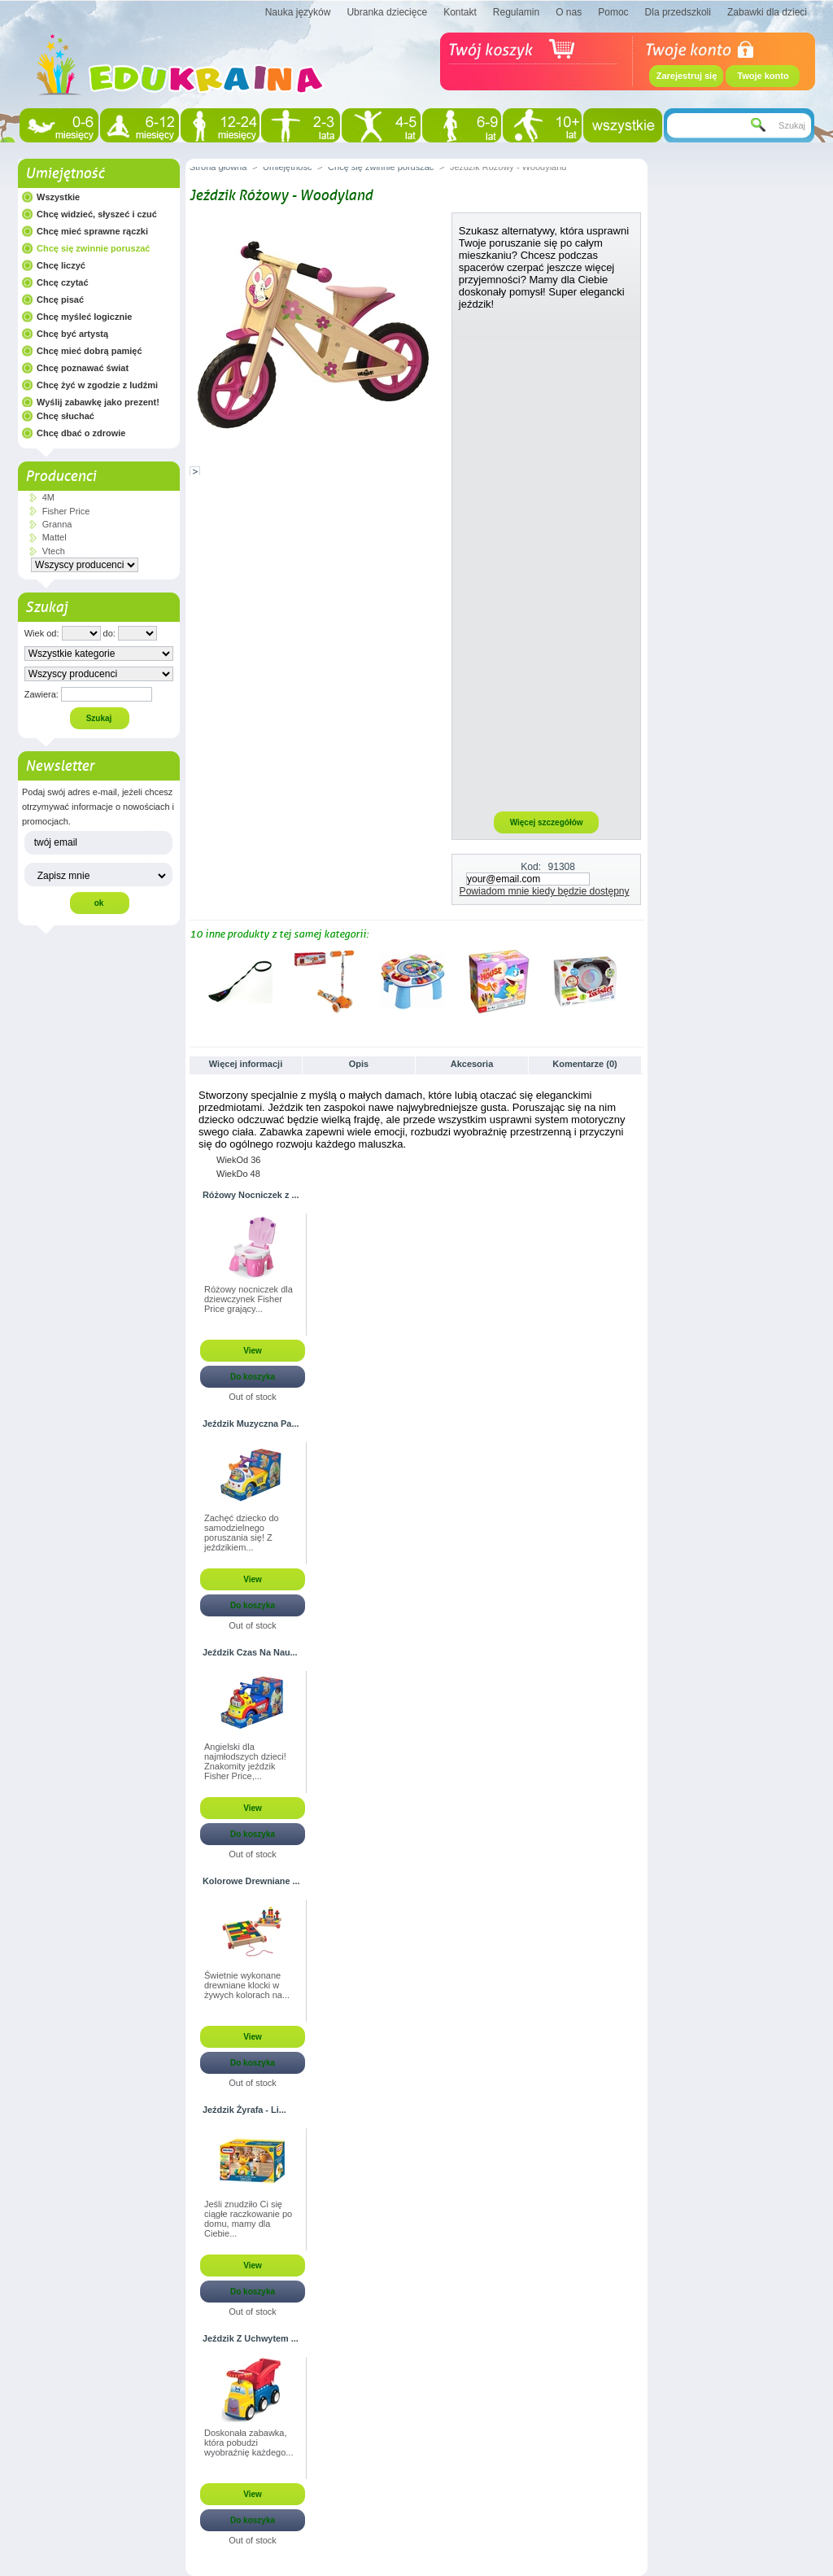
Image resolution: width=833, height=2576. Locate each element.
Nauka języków (298, 12)
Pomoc (613, 12)
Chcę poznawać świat (83, 368)
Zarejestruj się (686, 76)
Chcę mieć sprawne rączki (92, 231)
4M (48, 497)
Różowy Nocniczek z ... (251, 1195)
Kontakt (460, 12)
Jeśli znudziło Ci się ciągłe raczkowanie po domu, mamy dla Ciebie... (248, 2218)
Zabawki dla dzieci (767, 12)
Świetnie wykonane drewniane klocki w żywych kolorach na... (247, 1985)
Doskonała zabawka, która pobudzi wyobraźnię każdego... (248, 2442)
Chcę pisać (60, 299)
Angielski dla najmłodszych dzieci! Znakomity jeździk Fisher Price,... (245, 1761)
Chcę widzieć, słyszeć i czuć (97, 214)
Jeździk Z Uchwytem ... (251, 2338)
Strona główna (218, 167)
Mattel (54, 537)
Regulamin (516, 12)
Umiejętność (64, 173)
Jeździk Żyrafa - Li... (244, 2110)
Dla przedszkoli (678, 12)
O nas (569, 12)
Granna (57, 524)
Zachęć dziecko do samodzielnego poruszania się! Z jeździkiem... (241, 1532)
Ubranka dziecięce (387, 12)
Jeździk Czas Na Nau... (250, 1652)
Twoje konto (762, 76)
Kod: (531, 867)
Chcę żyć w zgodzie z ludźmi (97, 385)
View (252, 1350)
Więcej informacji (245, 1064)
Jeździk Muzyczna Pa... (251, 1423)
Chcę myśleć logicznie (84, 316)
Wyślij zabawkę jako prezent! (98, 402)
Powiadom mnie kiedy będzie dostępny (545, 891)
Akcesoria (472, 1064)
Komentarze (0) (584, 1064)
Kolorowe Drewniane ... (251, 1881)
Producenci (60, 476)
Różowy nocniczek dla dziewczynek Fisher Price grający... (248, 1299)
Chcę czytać (63, 282)
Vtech (53, 551)
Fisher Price (66, 511)
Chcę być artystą (72, 334)
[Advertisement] (547, 560)
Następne (636, 980)
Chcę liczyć (61, 265)
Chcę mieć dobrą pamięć (89, 351)
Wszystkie (58, 197)
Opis (359, 1064)
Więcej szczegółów (546, 822)
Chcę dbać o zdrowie (81, 433)
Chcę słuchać (65, 416)
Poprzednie (193, 980)
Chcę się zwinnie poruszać (93, 248)
